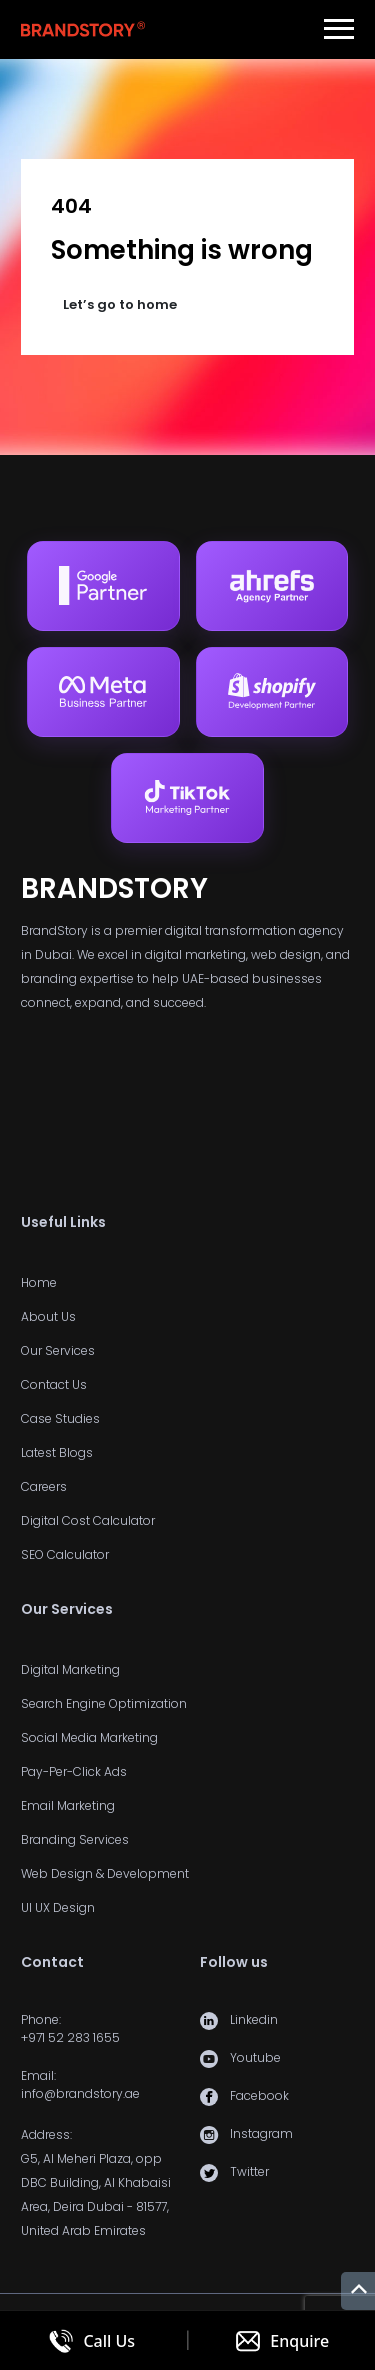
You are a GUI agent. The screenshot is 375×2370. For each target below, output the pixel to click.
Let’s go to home (120, 304)
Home (39, 1282)
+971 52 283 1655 (70, 2037)
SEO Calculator (65, 1554)
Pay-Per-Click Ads (74, 1771)
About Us (48, 1316)
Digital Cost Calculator (88, 1520)
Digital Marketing (70, 1669)
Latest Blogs (57, 1452)
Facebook (259, 2095)
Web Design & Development (105, 1873)
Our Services (58, 1350)
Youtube (255, 2057)
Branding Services (75, 1839)
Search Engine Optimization (104, 1703)
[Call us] (92, 2340)
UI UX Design (58, 1907)
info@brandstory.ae (80, 2093)
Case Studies (60, 1418)
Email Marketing (68, 1805)
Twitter (249, 2171)
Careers (44, 1486)
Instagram (261, 2133)
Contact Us (54, 1384)
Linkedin (254, 2019)
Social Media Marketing (89, 1737)
